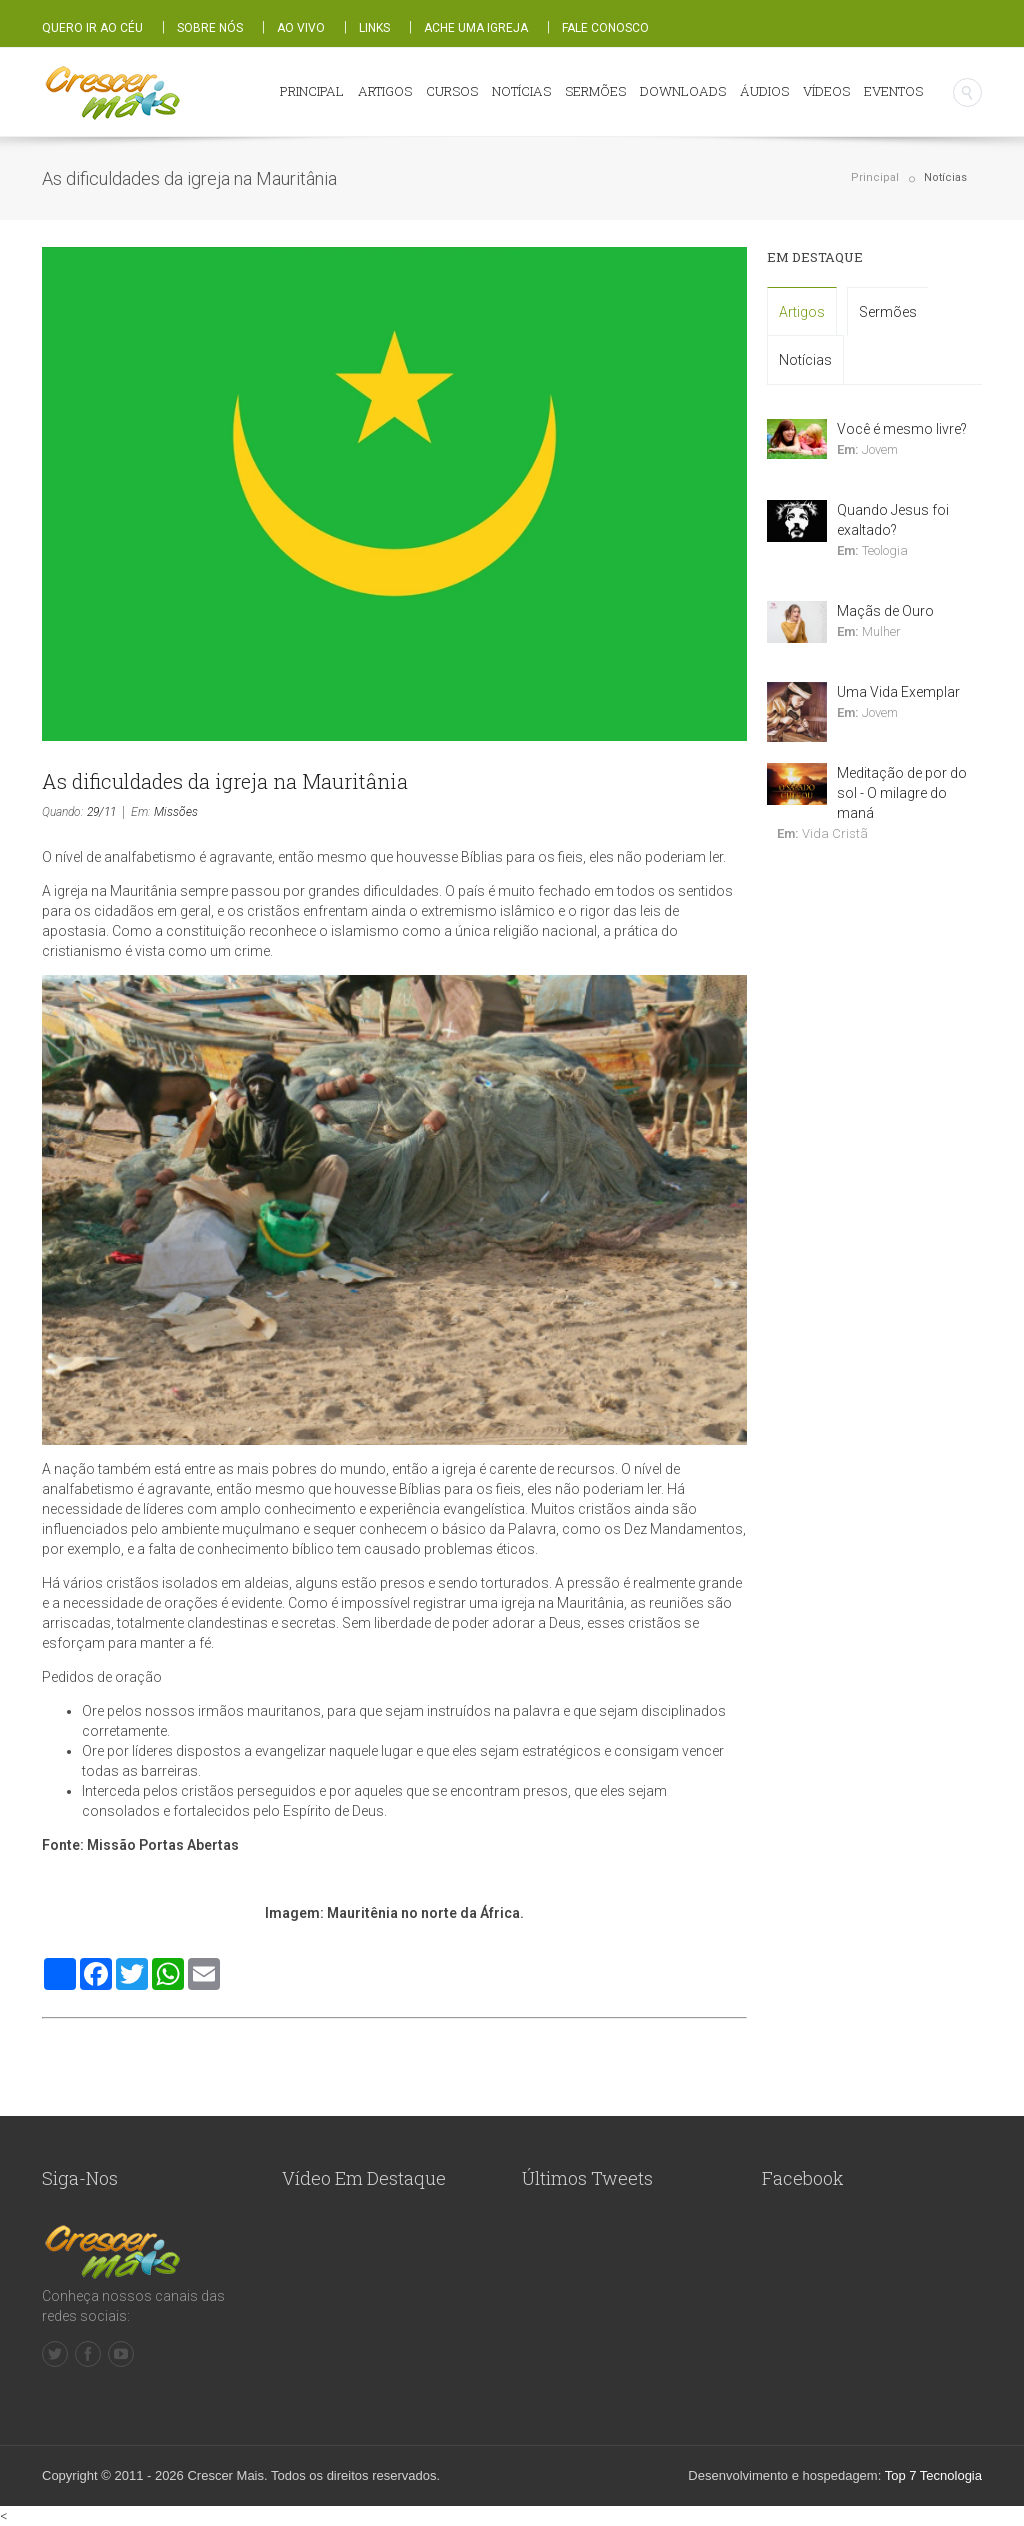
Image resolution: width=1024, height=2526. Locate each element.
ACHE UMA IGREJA (476, 28)
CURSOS (452, 91)
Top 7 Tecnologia (933, 2475)
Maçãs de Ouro (885, 611)
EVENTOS (893, 91)
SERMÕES (595, 91)
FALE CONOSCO (605, 28)
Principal (875, 177)
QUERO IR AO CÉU (92, 28)
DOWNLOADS (683, 91)
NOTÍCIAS (521, 91)
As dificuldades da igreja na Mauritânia (225, 781)
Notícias (945, 177)
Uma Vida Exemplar (898, 692)
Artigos (802, 312)
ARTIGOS (385, 91)
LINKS (374, 28)
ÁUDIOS (764, 91)
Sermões (888, 312)
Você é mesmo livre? (902, 429)
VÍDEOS (826, 91)
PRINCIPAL (312, 91)
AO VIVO (301, 28)
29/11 (101, 812)
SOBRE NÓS (210, 28)
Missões (176, 812)
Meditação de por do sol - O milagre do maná (902, 793)
